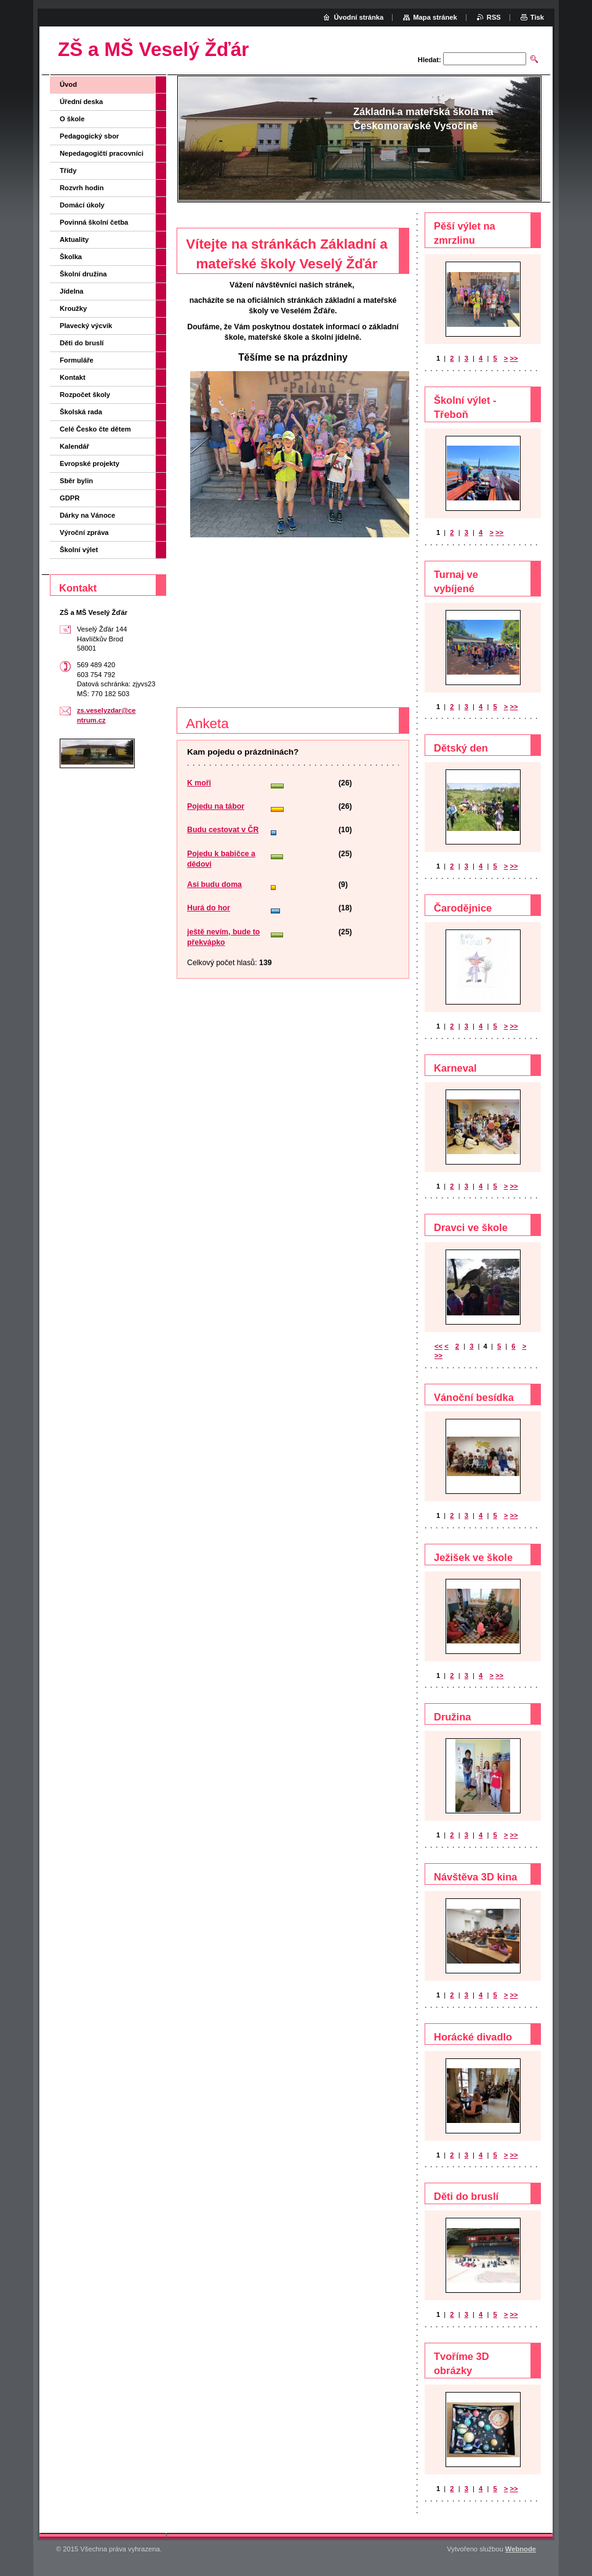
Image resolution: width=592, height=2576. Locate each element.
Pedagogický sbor (89, 136)
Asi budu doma (214, 884)
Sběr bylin (76, 480)
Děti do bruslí (81, 343)
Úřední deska (81, 101)
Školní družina (83, 274)
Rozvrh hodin (81, 187)
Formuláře (77, 360)
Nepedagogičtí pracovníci (101, 153)
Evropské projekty (89, 463)
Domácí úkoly (82, 205)
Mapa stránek (435, 17)
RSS (494, 17)
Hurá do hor (208, 908)
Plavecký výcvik (86, 325)
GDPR (69, 498)
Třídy (68, 170)
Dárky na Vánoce (87, 515)
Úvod (68, 84)
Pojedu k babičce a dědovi (221, 859)
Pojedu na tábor (215, 806)
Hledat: (429, 59)
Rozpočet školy (85, 394)
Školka (71, 256)
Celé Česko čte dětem (95, 429)
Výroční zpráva (84, 532)
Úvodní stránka (358, 17)
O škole (72, 118)
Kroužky (73, 308)
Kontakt (73, 377)
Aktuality (74, 239)
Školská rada (81, 411)
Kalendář (74, 446)
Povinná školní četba (94, 222)
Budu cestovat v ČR (222, 829)
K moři (199, 783)
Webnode (520, 2549)
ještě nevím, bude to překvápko (223, 937)
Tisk (537, 17)
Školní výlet (79, 549)
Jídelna (72, 291)
